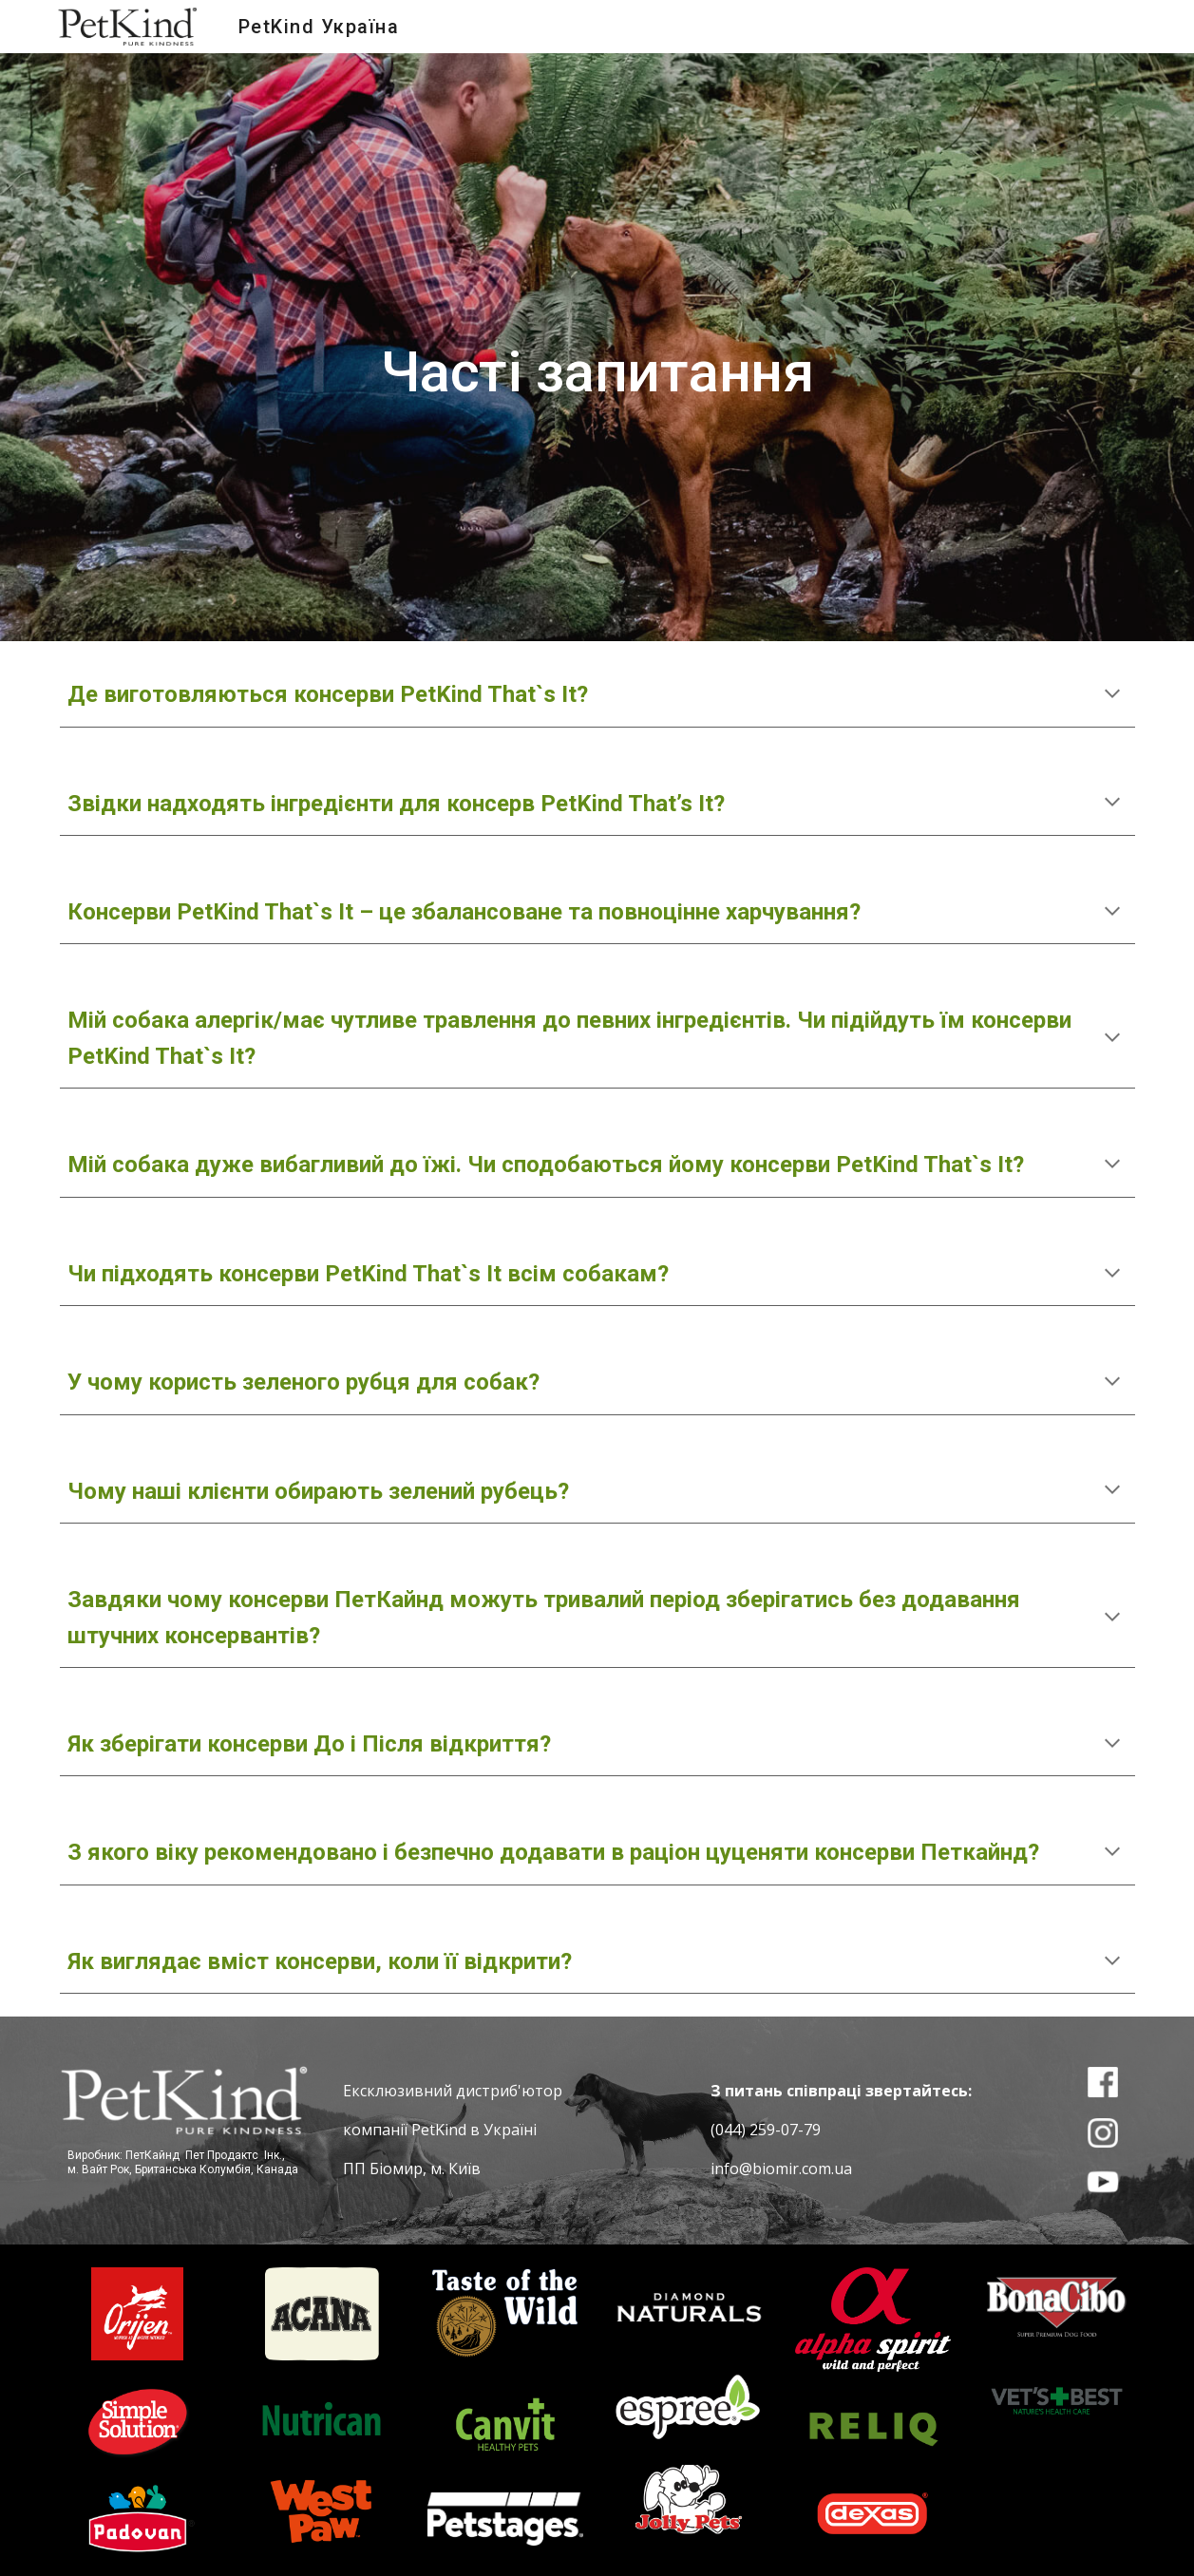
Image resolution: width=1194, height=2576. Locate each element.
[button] (1112, 695)
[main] (597, 347)
